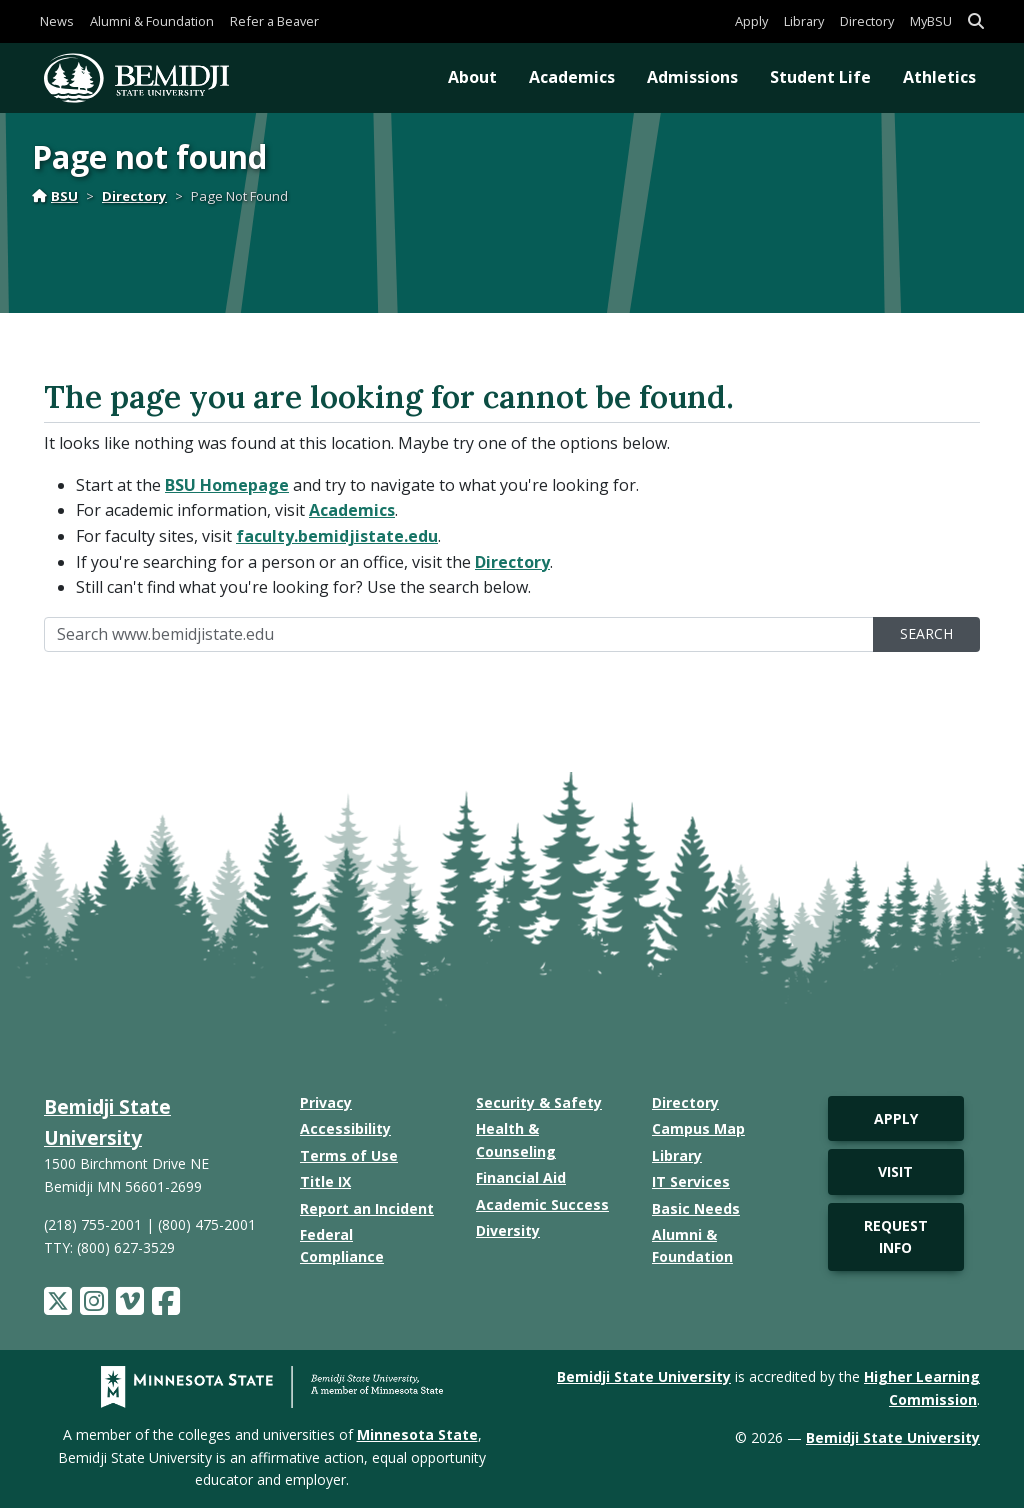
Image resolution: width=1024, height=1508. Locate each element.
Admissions (692, 77)
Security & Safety (539, 1102)
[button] (976, 21)
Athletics (939, 77)
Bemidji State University (644, 1376)
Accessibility (345, 1128)
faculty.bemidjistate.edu (337, 536)
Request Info (896, 1236)
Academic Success (542, 1204)
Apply (751, 21)
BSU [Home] (55, 196)
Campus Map (698, 1128)
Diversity (508, 1230)
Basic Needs (696, 1208)
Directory (867, 21)
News (57, 21)
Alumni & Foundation (152, 21)
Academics (572, 77)
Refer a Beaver (274, 21)
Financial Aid (521, 1177)
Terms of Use (349, 1155)
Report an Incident (367, 1208)
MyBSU (931, 21)
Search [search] (926, 633)
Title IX (325, 1181)
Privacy (326, 1102)
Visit (895, 1171)
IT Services (691, 1181)
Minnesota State (417, 1434)
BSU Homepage (227, 485)
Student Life (820, 77)
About (472, 77)
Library (804, 21)
